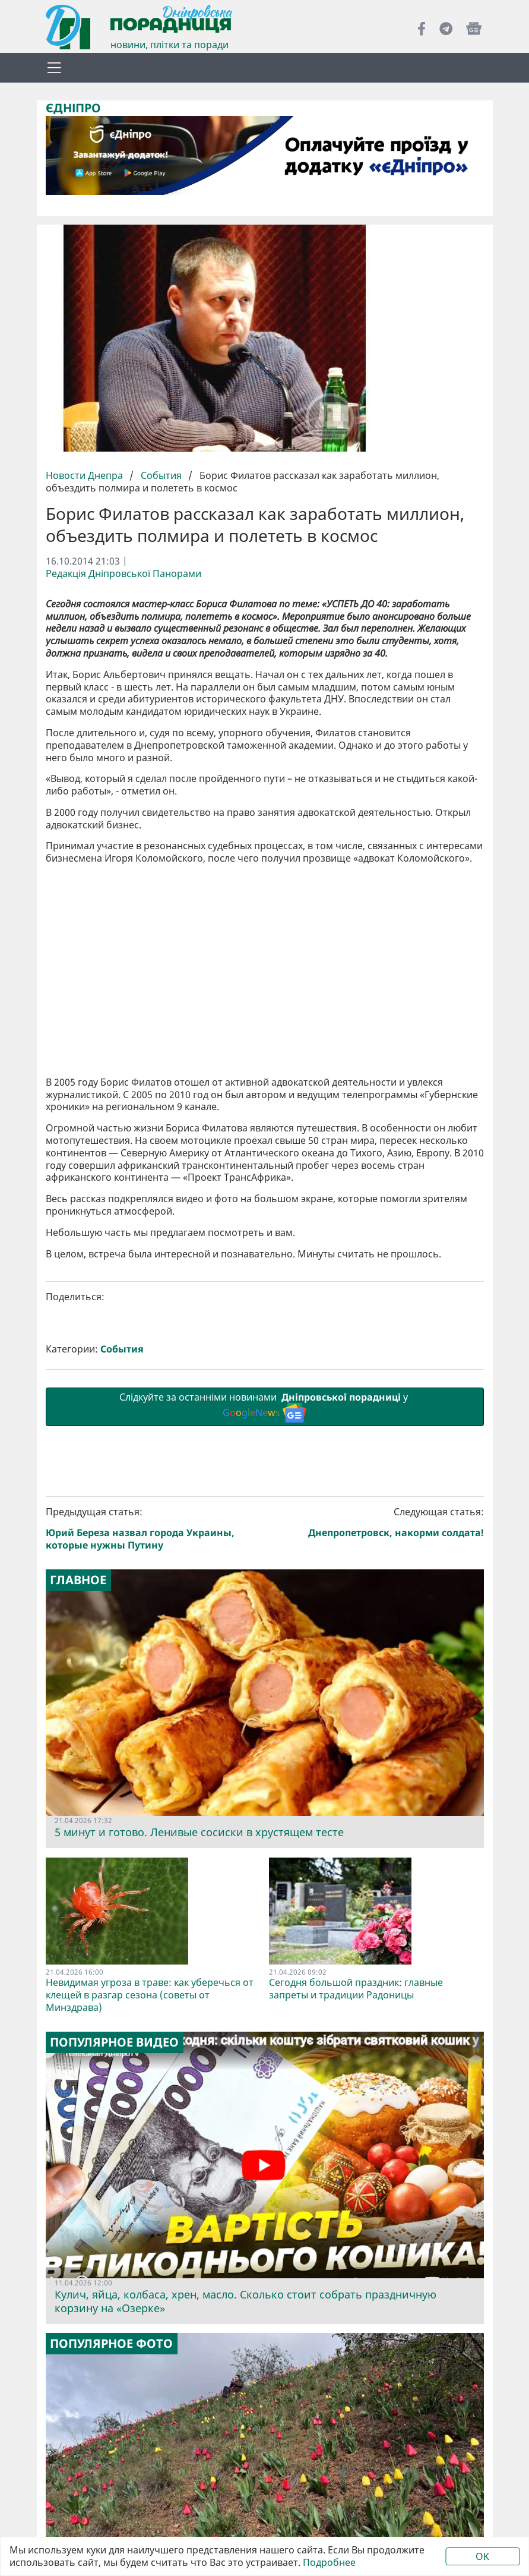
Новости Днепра (85, 475)
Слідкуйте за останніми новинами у (265, 1406)
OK (482, 2556)
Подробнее (329, 2562)
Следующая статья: (376, 1522)
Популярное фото (111, 2343)
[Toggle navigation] (55, 68)
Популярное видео (114, 2042)
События (161, 475)
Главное (78, 1580)
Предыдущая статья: (153, 1528)
